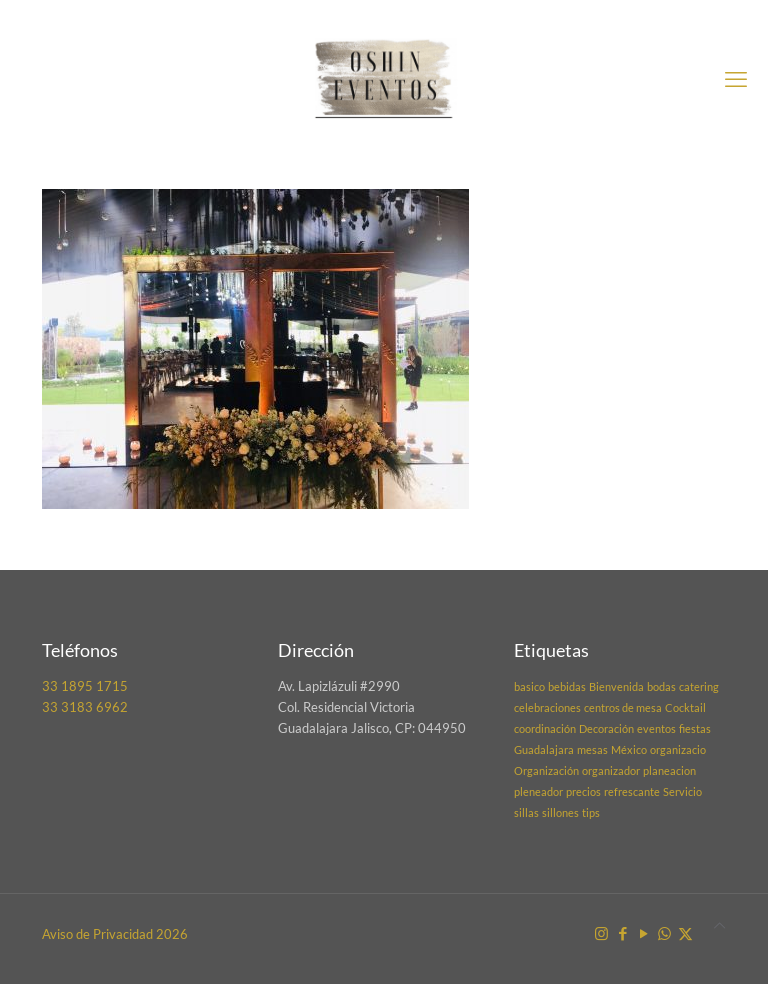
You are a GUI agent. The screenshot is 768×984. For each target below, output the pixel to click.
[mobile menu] (736, 79)
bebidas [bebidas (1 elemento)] (567, 686)
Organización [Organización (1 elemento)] (546, 770)
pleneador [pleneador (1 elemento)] (538, 791)
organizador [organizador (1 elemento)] (611, 770)
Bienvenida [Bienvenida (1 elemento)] (616, 686)
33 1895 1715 (85, 686)
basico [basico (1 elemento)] (529, 686)
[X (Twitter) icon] (685, 933)
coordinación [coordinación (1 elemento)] (545, 728)
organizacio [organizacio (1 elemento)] (678, 749)
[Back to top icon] (719, 925)
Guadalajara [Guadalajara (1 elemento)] (544, 749)
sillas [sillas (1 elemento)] (526, 812)
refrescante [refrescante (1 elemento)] (632, 791)
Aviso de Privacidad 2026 (115, 934)
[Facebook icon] (622, 933)
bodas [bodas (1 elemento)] (661, 686)
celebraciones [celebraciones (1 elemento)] (547, 707)
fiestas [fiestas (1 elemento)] (695, 728)
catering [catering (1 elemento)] (699, 686)
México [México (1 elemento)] (629, 749)
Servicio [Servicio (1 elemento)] (682, 791)
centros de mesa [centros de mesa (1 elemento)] (623, 707)
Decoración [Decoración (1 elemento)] (606, 728)
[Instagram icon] (601, 933)
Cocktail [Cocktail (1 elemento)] (685, 707)
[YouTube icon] (643, 933)
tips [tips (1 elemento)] (591, 812)
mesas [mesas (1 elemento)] (592, 749)
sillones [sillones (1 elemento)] (560, 812)
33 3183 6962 (85, 707)
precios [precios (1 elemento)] (583, 791)
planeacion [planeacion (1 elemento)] (669, 770)
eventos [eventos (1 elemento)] (656, 728)
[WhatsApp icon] (664, 933)
